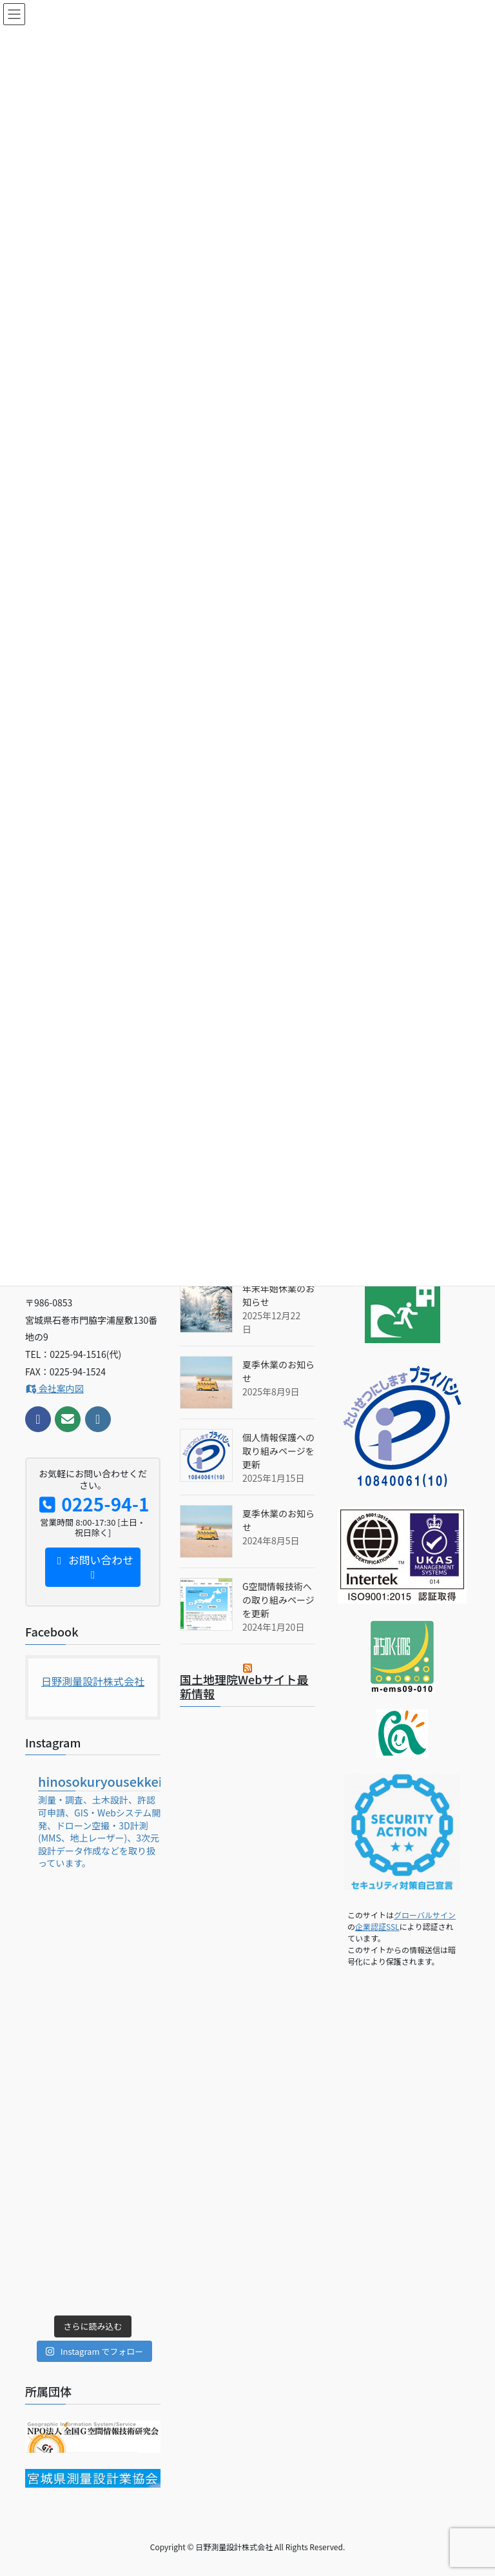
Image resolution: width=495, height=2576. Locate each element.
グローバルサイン (425, 1914)
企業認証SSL (377, 1926)
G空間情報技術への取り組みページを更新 (278, 1600)
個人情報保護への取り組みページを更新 (278, 1451)
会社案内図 (54, 1388)
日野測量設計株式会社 (92, 1681)
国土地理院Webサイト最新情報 (244, 1686)
